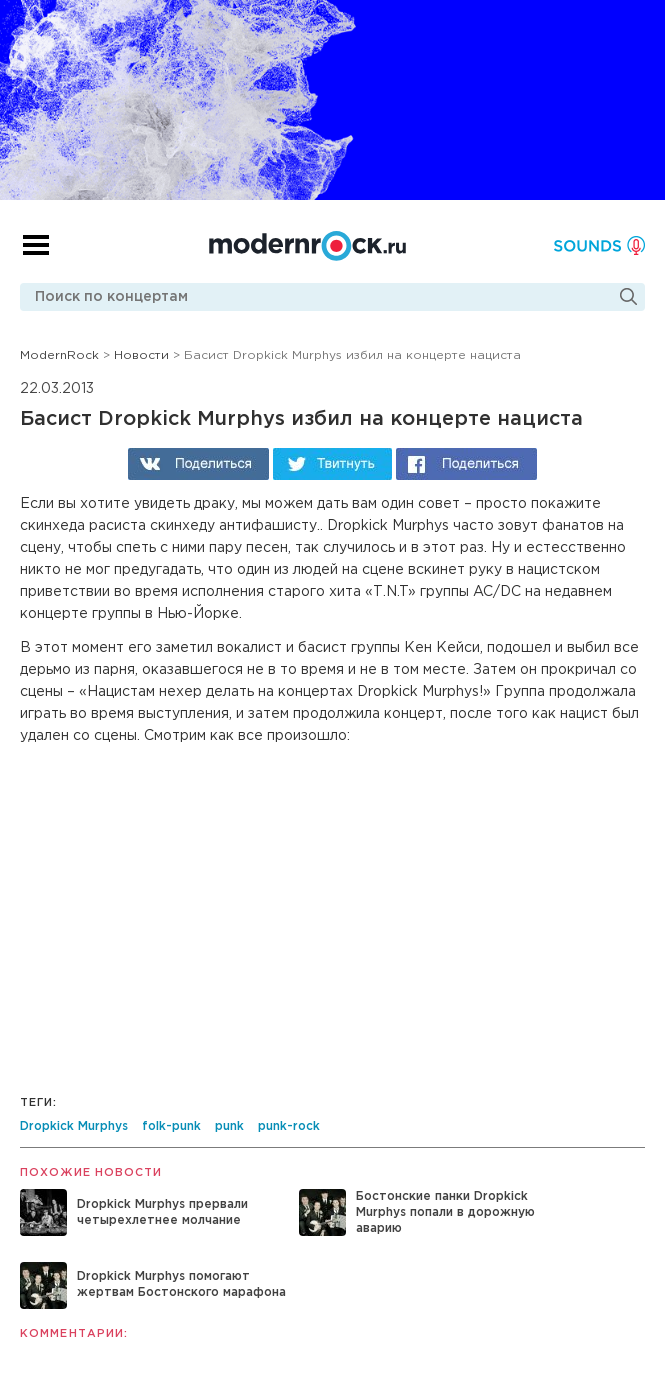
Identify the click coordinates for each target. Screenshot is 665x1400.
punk (229, 1126)
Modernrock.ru (307, 246)
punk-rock (289, 1126)
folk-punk (171, 1126)
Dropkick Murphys (74, 1126)
